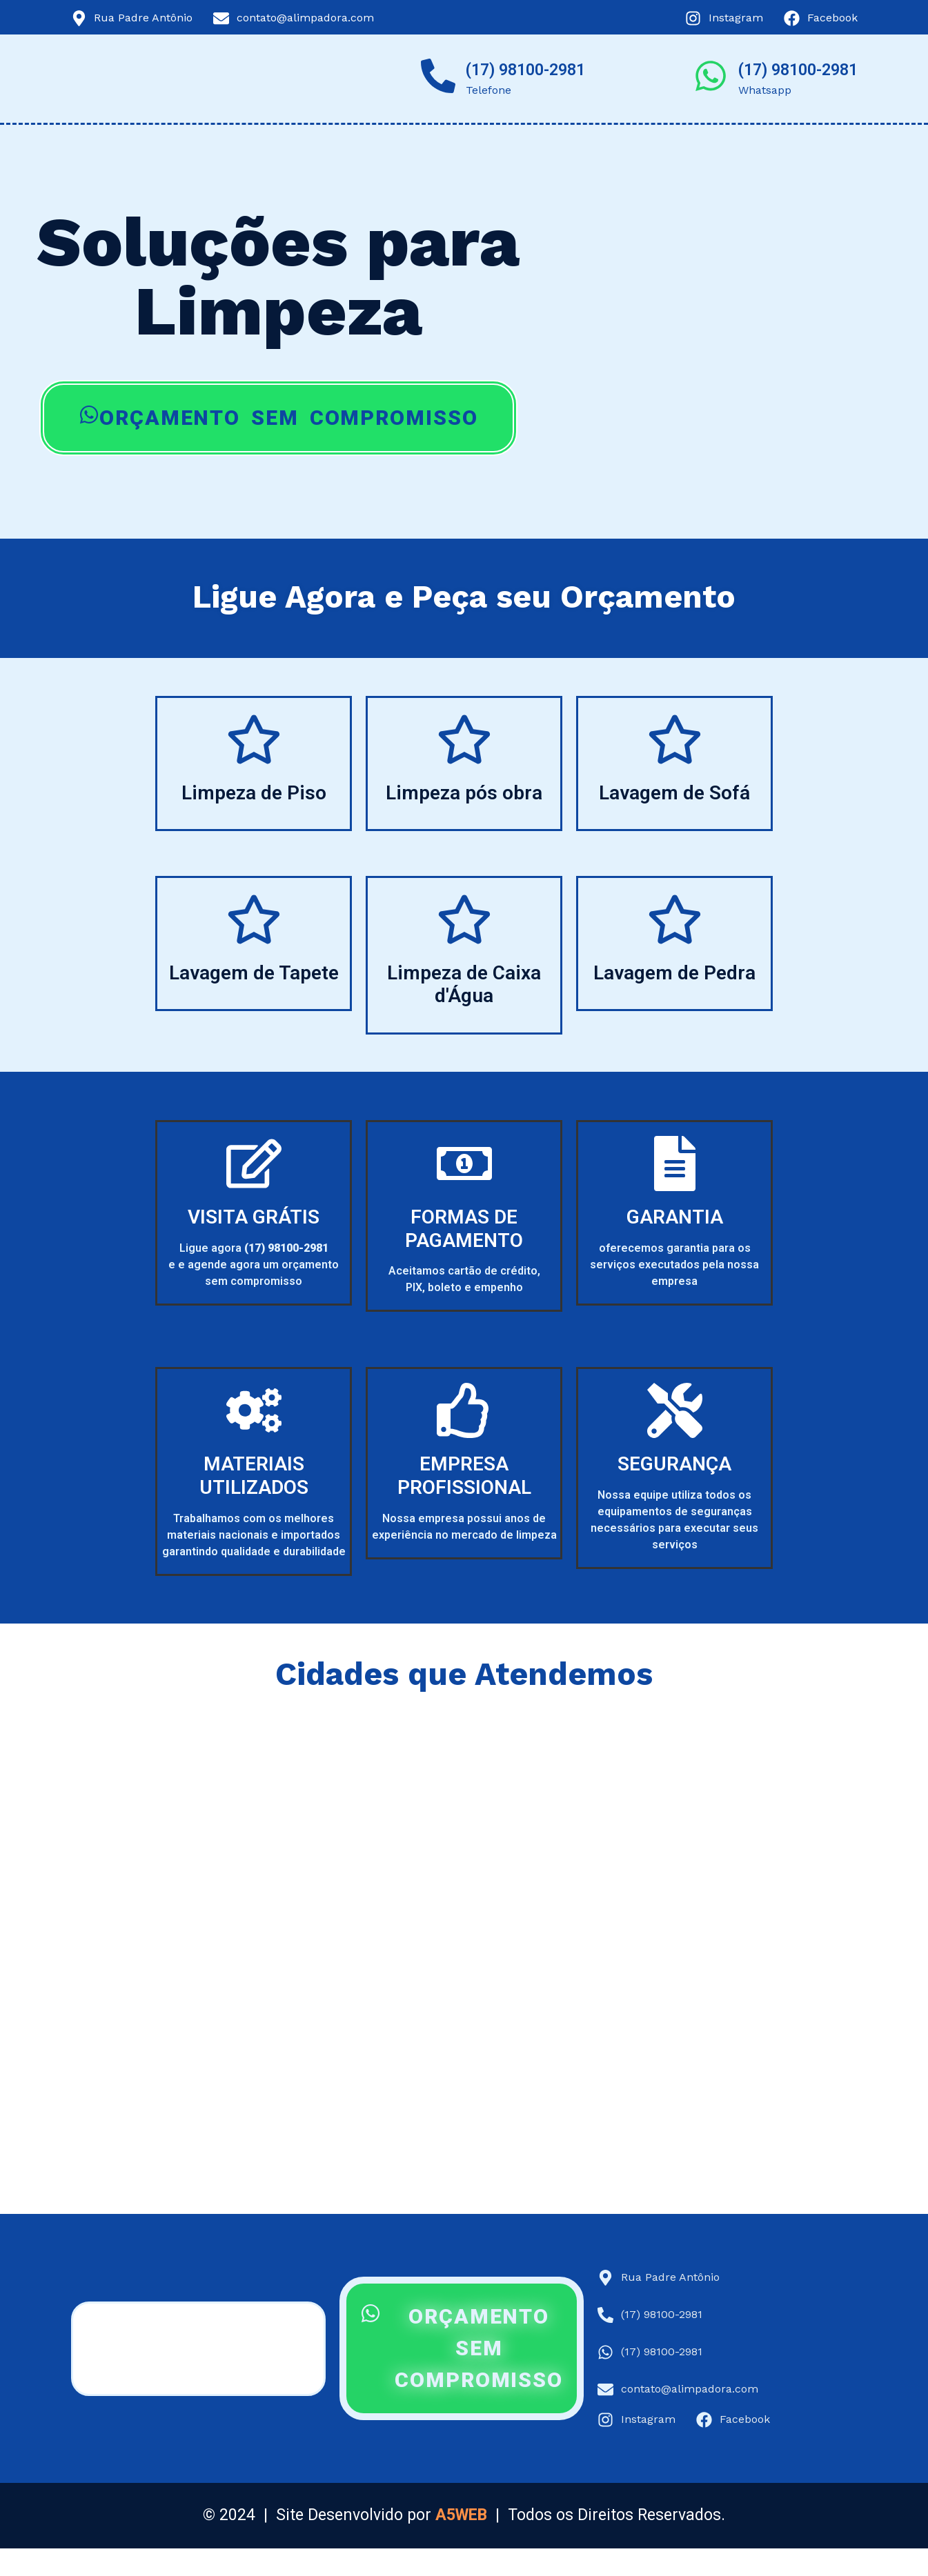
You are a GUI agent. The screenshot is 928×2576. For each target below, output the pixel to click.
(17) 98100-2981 (525, 70)
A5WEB (461, 2515)
